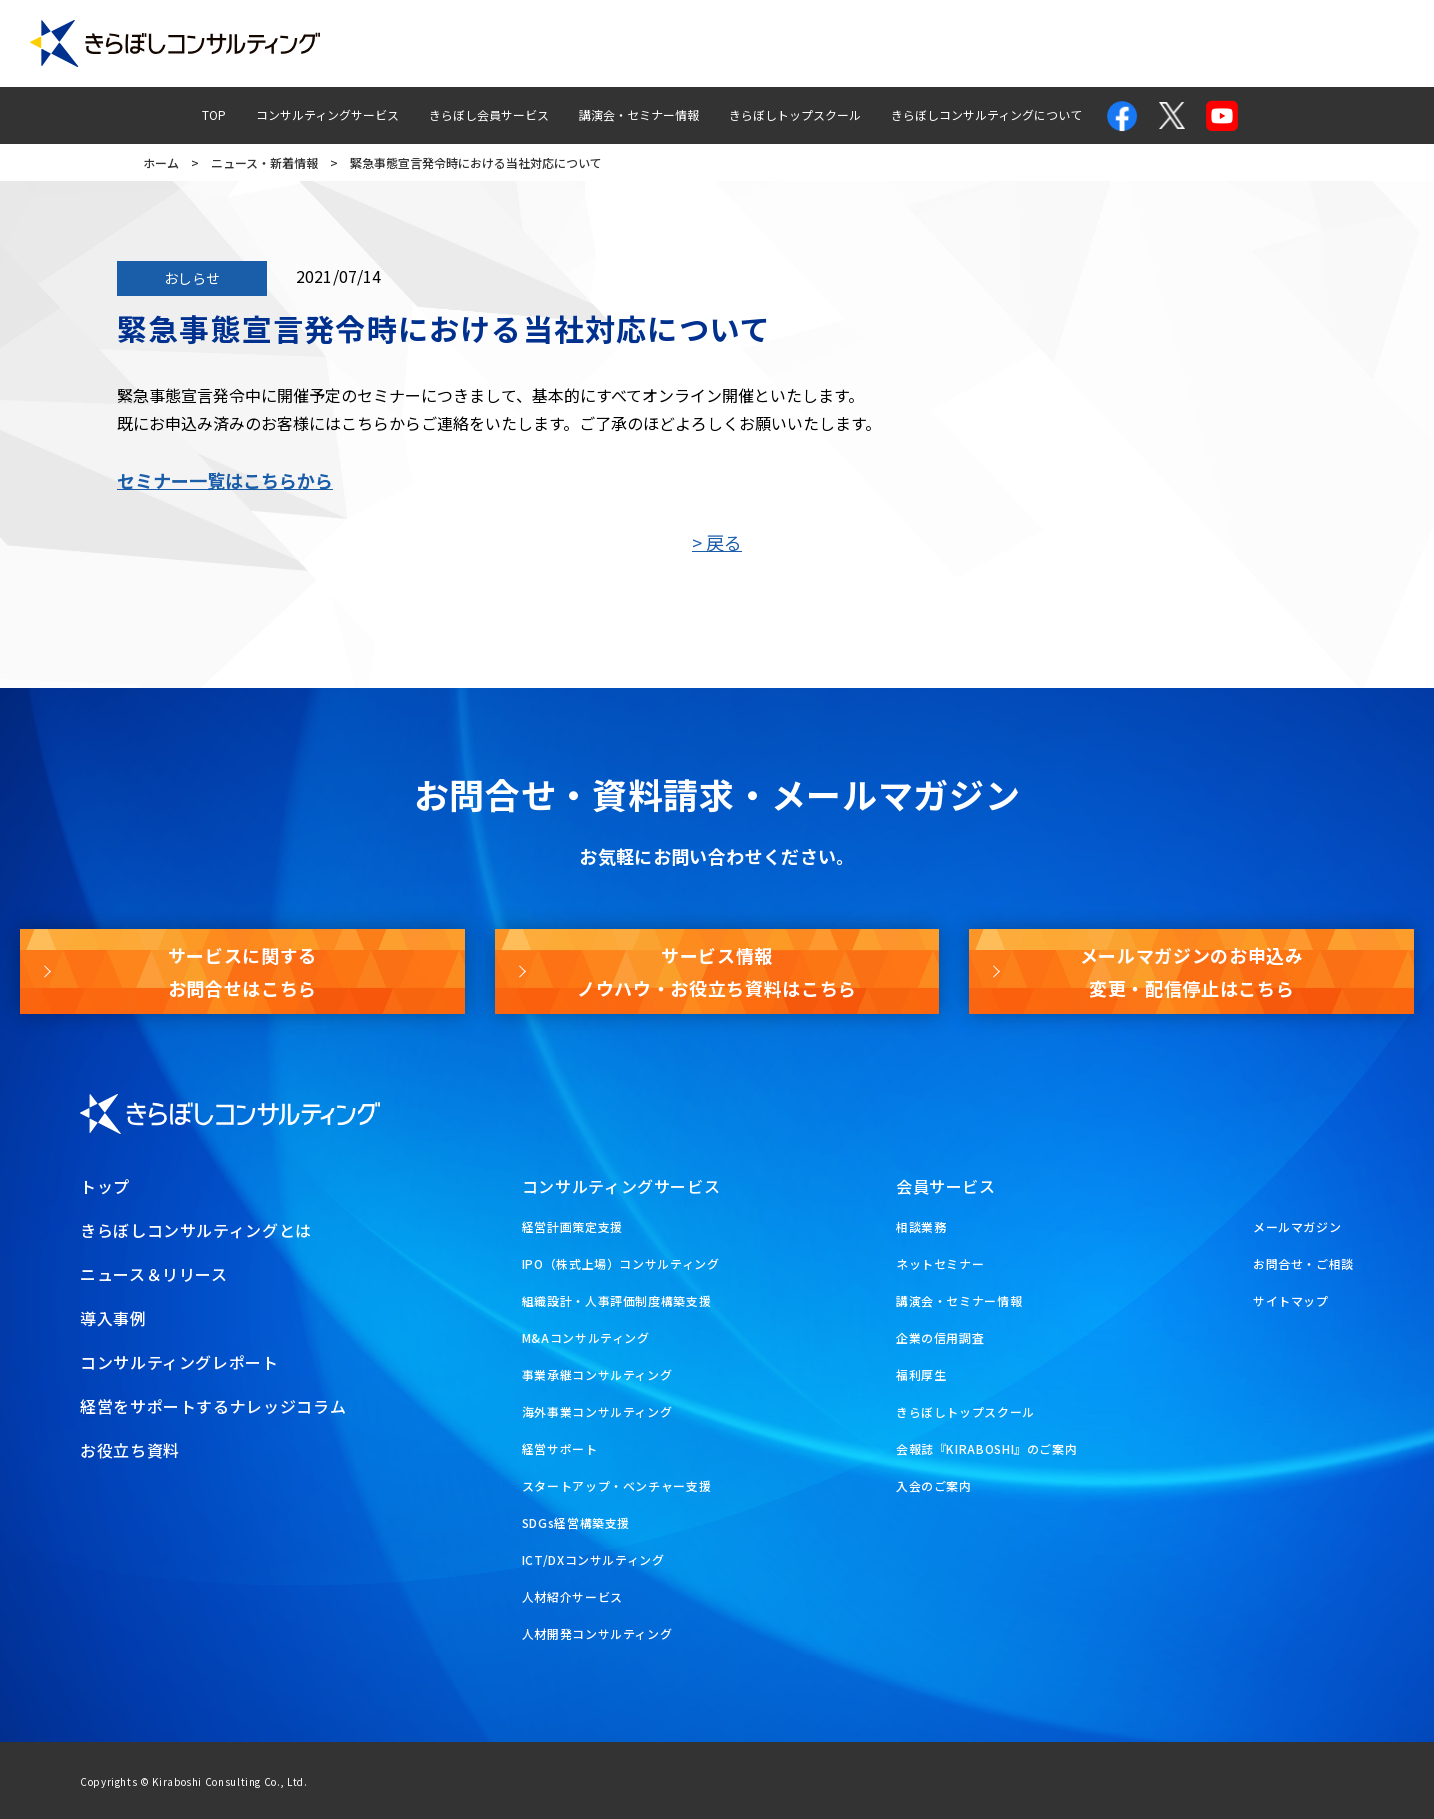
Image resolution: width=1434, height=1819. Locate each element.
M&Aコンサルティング (586, 1337)
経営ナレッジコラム (975, 43)
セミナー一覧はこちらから (225, 480)
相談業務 (921, 1226)
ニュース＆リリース (154, 1274)
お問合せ (1107, 43)
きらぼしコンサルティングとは (196, 1230)
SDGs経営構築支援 (576, 1522)
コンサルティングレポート (795, 43)
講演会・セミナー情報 (639, 114)
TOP (214, 114)
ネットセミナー (940, 1263)
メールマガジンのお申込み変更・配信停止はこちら (1192, 971)
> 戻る (717, 542)
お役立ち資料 (1356, 43)
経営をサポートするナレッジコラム (213, 1406)
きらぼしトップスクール (795, 114)
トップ (105, 1186)
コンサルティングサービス (327, 114)
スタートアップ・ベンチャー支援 (617, 1485)
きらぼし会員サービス (489, 114)
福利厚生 (921, 1374)
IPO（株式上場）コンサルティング (621, 1263)
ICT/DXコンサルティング (593, 1559)
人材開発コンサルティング (597, 1633)
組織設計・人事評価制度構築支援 (617, 1300)
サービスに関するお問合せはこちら (242, 971)
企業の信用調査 (940, 1337)
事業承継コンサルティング (597, 1374)
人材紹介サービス (572, 1596)
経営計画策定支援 (572, 1226)
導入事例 (646, 43)
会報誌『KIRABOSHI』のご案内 (987, 1448)
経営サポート (560, 1448)
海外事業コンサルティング (597, 1411)
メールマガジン (1225, 43)
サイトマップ (1291, 1300)
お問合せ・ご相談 (1303, 1263)
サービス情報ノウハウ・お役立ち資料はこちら (717, 971)
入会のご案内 (934, 1485)
